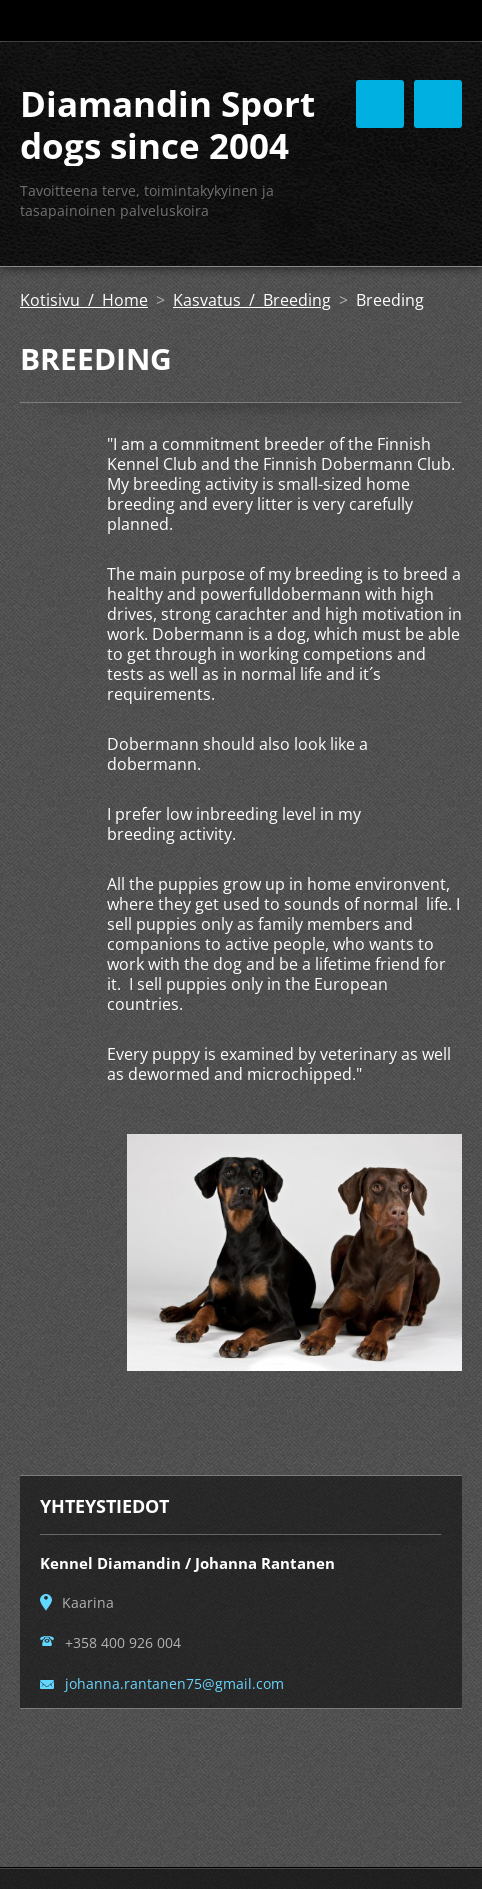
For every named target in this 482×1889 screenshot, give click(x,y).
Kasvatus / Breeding (252, 300)
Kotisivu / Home (84, 300)
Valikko (438, 104)
